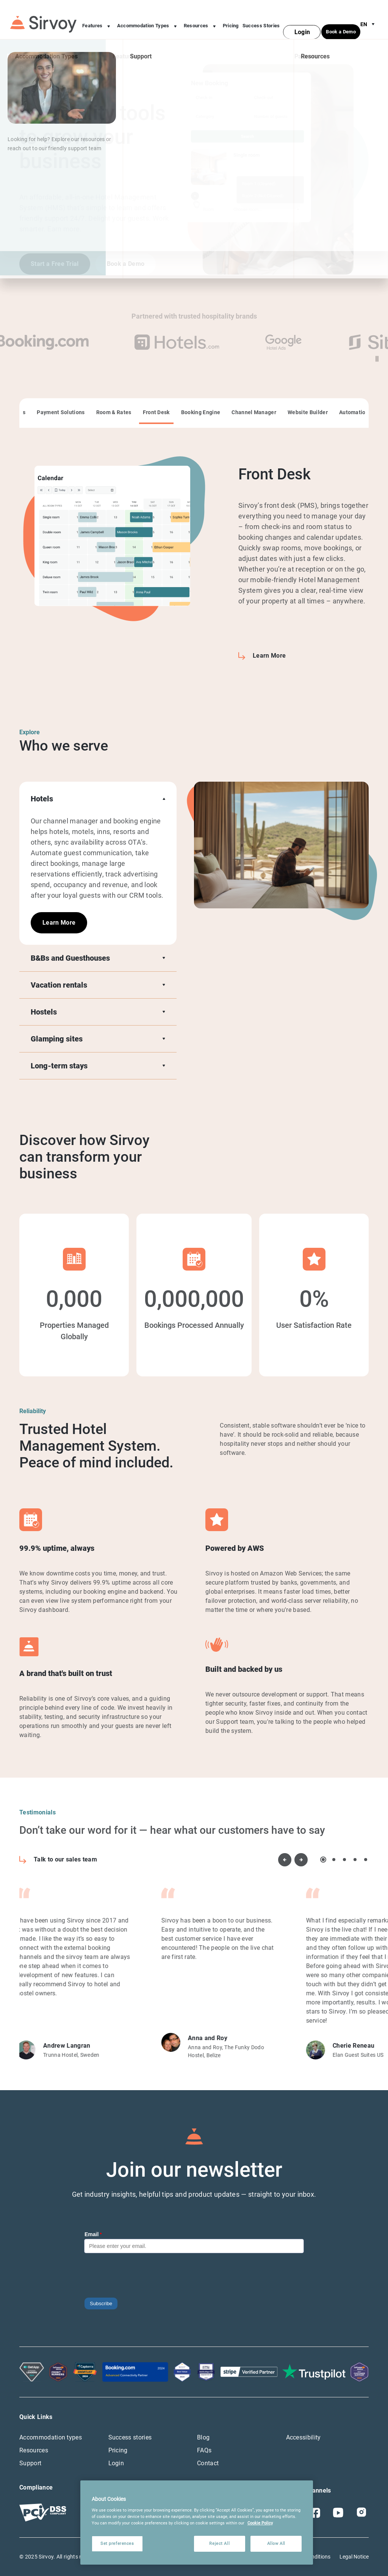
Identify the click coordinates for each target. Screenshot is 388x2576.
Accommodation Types (148, 19)
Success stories (130, 2437)
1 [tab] (323, 1860)
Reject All (219, 2543)
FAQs (204, 2450)
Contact (208, 2463)
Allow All (276, 2543)
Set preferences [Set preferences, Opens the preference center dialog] (117, 2543)
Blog (203, 2437)
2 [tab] (334, 1860)
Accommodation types (50, 2437)
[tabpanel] (194, 564)
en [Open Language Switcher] (369, 17)
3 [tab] (344, 1860)
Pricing (231, 19)
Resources (201, 19)
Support (30, 2463)
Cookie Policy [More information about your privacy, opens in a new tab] (260, 2523)
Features (97, 19)
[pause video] (377, 359)
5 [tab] (366, 1860)
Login (116, 2463)
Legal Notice (354, 2557)
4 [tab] (355, 1860)
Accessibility (303, 2437)
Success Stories (261, 19)
